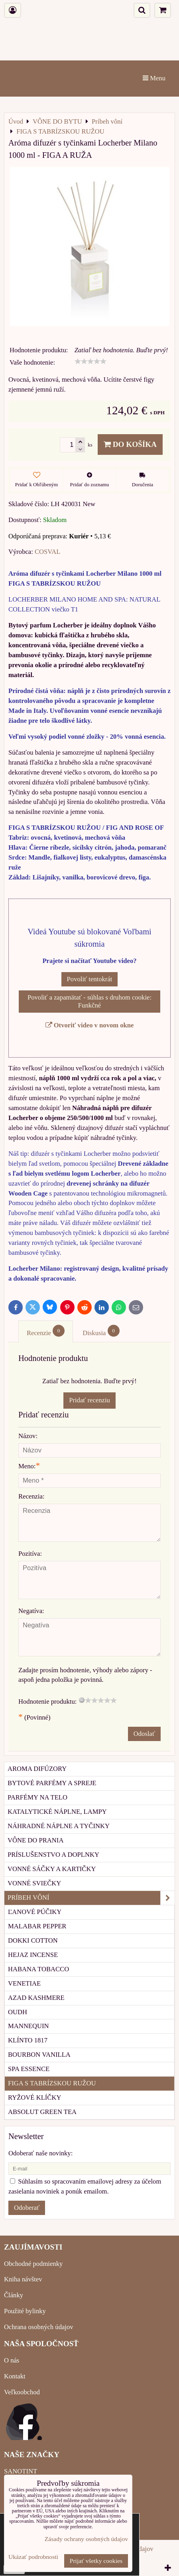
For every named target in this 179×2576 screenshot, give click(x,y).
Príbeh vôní (91, 1898)
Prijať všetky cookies (96, 2560)
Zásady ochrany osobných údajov (86, 2538)
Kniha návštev (23, 2279)
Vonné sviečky (34, 1883)
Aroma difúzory (37, 1768)
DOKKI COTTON (33, 1940)
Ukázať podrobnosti (33, 2556)
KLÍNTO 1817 (27, 2040)
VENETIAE (24, 1983)
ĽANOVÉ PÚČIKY (34, 1912)
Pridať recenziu (89, 1400)
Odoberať (26, 2207)
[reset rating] (82, 1700)
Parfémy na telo (37, 1797)
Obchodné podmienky (33, 2263)
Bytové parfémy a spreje (52, 1783)
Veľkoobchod (22, 2392)
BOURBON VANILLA (39, 2054)
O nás (11, 2360)
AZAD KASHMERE (36, 1997)
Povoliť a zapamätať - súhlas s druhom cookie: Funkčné (89, 1001)
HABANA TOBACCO (38, 1969)
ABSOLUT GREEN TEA (42, 2112)
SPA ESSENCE (28, 2069)
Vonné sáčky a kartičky (52, 1869)
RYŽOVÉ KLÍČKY (34, 2097)
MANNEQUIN (28, 2026)
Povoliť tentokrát (89, 979)
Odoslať (144, 1733)
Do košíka (130, 444)
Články (13, 2295)
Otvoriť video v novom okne (89, 1025)
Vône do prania (35, 1840)
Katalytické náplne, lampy (57, 1811)
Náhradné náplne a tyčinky (59, 1826)
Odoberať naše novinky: (40, 2153)
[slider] (90, 361)
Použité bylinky (25, 2311)
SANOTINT (20, 2471)
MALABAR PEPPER (37, 1926)
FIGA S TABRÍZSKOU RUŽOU (52, 2083)
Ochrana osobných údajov (38, 2327)
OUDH (17, 2012)
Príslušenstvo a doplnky (53, 1854)
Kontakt (15, 2376)
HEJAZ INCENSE (33, 1955)
